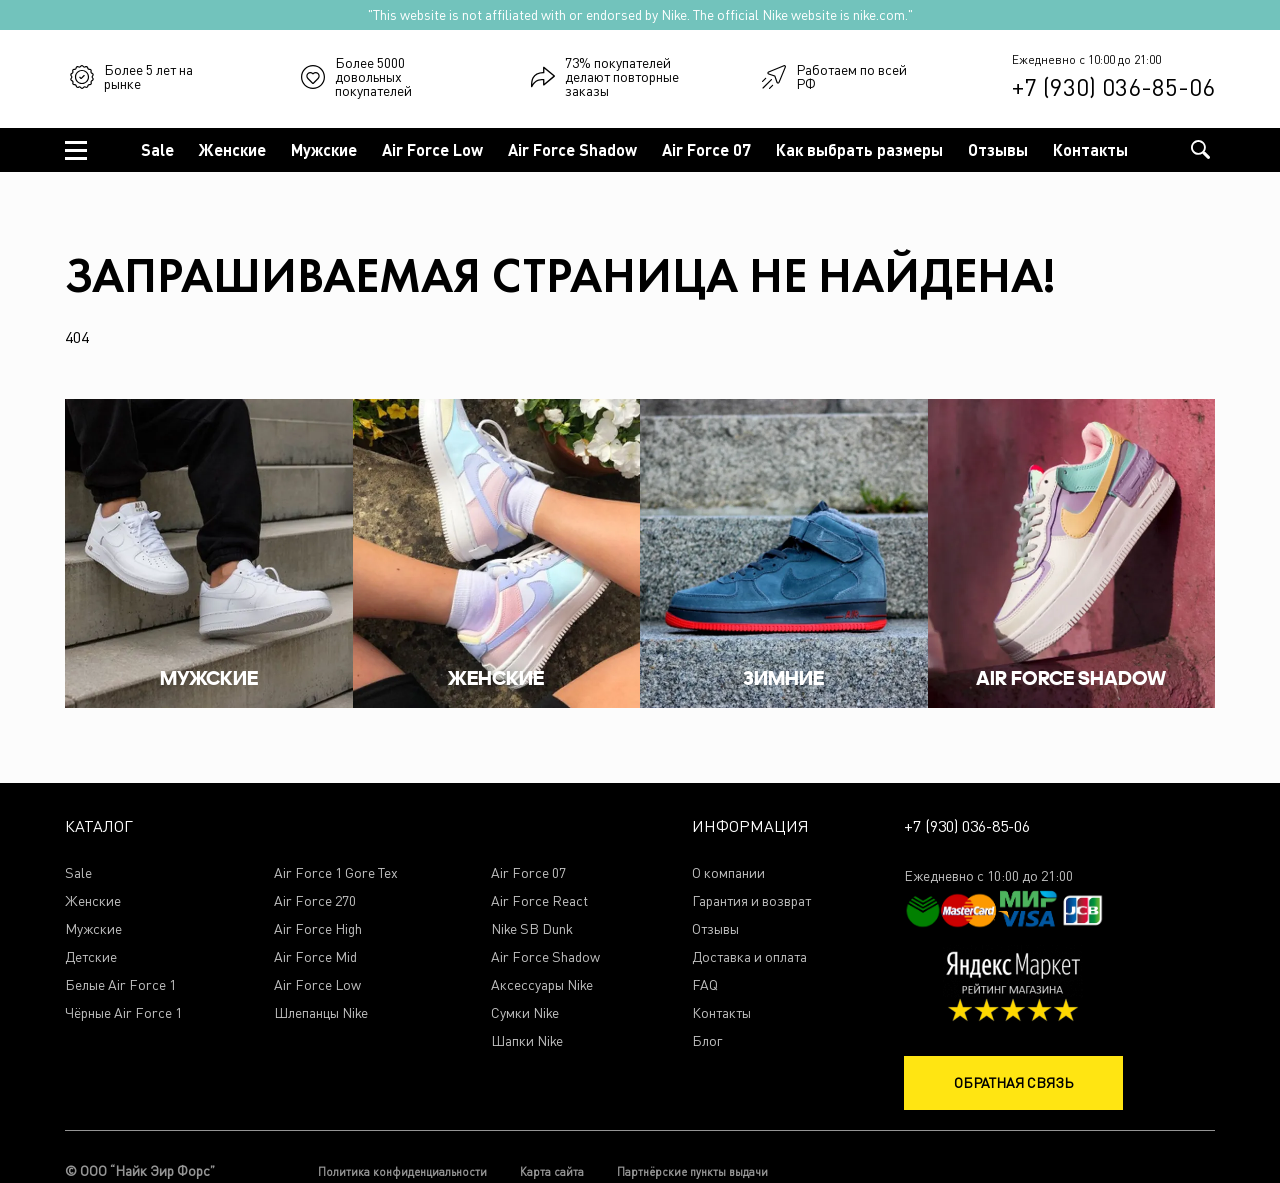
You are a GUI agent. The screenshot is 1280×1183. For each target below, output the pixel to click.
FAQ (705, 985)
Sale (157, 149)
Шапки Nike (527, 1041)
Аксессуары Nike (542, 985)
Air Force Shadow (572, 149)
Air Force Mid (315, 957)
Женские (232, 149)
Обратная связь (1013, 1082)
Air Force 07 (706, 149)
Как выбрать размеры (859, 149)
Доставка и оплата (749, 957)
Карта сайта (552, 1171)
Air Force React (539, 901)
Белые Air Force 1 (120, 985)
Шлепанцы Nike (321, 1013)
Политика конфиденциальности (402, 1171)
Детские (91, 957)
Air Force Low (432, 149)
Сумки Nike (525, 1013)
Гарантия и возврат (751, 901)
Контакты (1090, 149)
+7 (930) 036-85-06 (1113, 86)
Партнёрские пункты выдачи (692, 1171)
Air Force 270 (315, 901)
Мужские (324, 149)
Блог (707, 1041)
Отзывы (998, 149)
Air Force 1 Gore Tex (336, 873)
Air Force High (318, 929)
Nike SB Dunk (532, 929)
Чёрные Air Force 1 (123, 1013)
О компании (728, 873)
